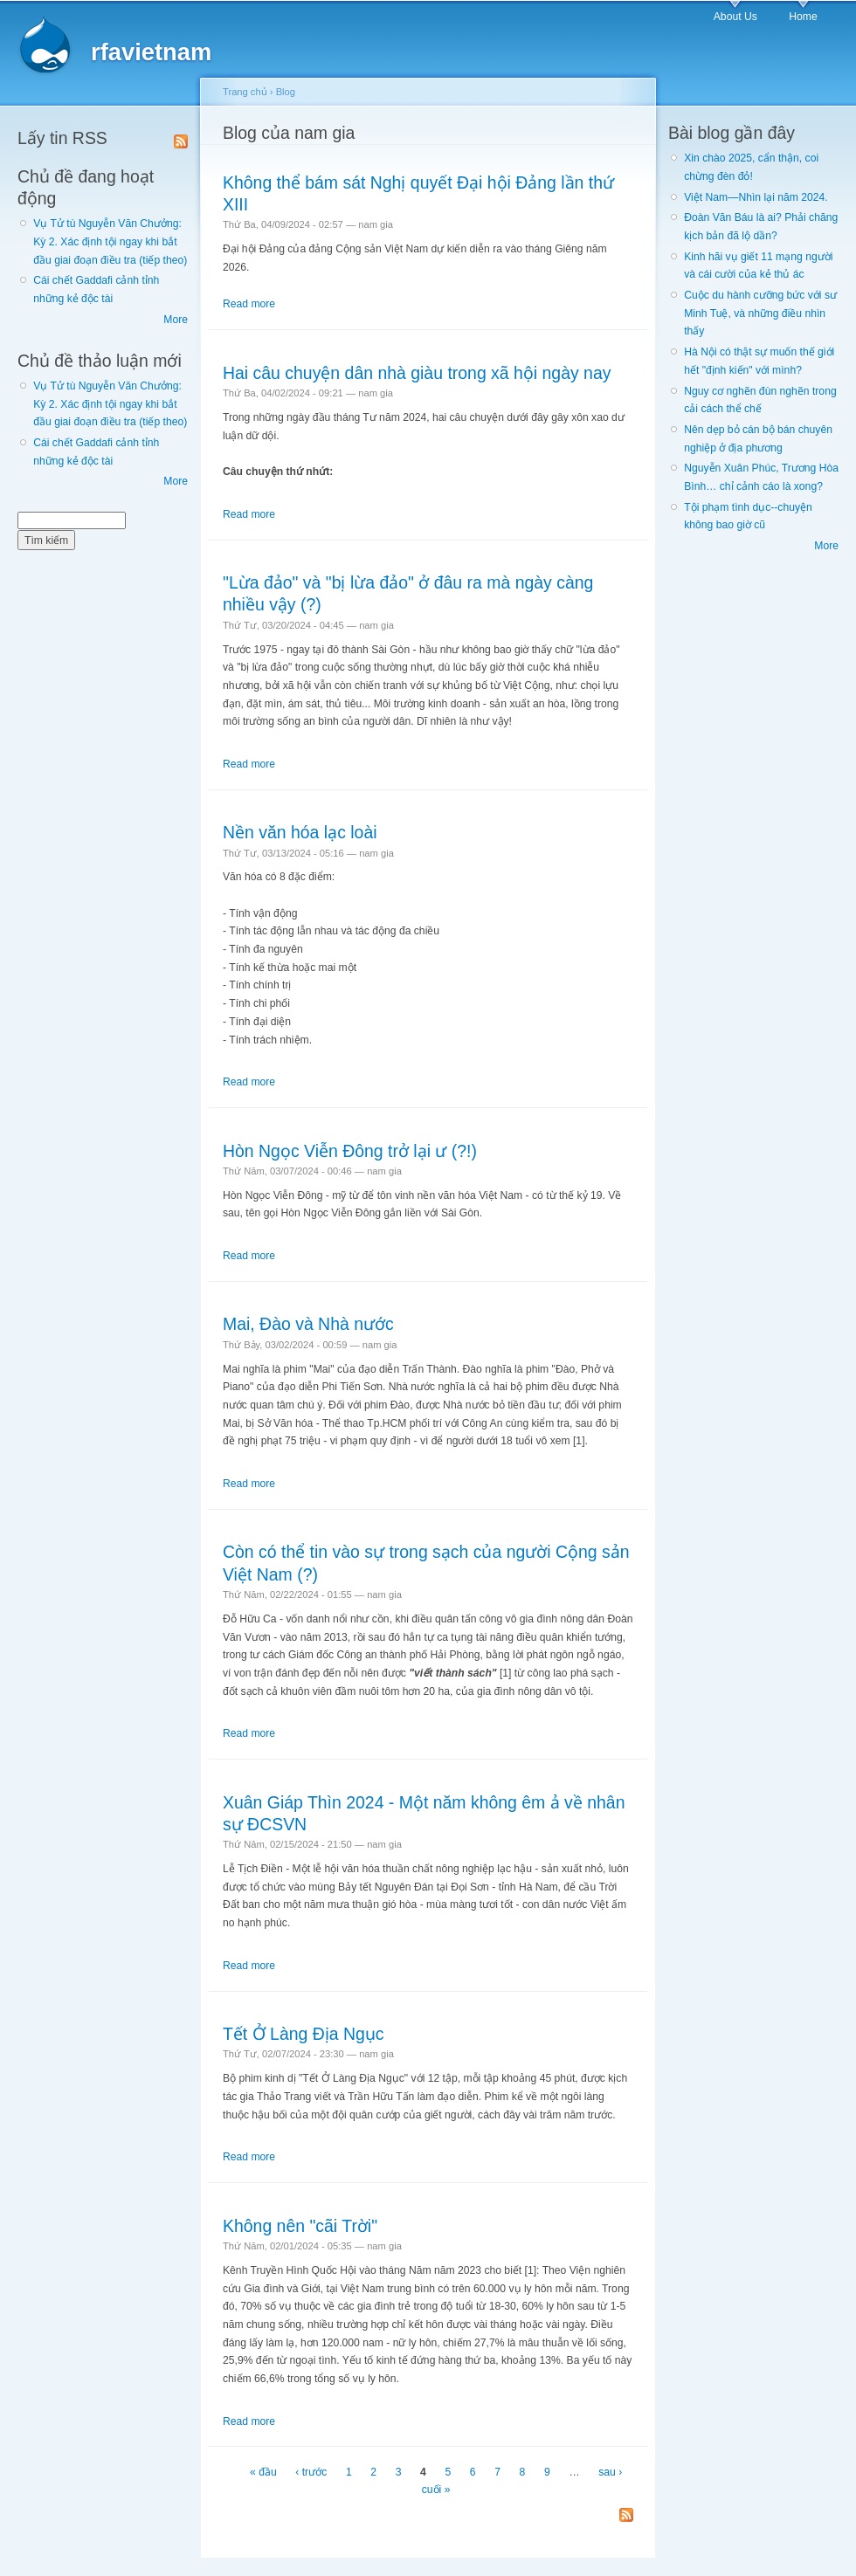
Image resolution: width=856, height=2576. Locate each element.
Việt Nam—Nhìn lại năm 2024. (755, 197)
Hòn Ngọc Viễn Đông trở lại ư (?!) (350, 1151)
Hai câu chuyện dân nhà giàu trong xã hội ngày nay (417, 372)
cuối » (436, 2489)
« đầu (263, 2472)
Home (803, 16)
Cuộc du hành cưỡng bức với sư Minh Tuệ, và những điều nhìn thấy (760, 313)
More (175, 319)
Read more (249, 304)
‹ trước (311, 2472)
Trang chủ (245, 91)
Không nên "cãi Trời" (300, 2225)
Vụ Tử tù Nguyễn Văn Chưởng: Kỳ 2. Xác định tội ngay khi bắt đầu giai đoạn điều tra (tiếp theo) (110, 241)
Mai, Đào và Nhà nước (308, 1323)
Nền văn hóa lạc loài (300, 832)
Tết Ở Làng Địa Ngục (303, 2033)
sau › (610, 2472)
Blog (285, 91)
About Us (735, 16)
